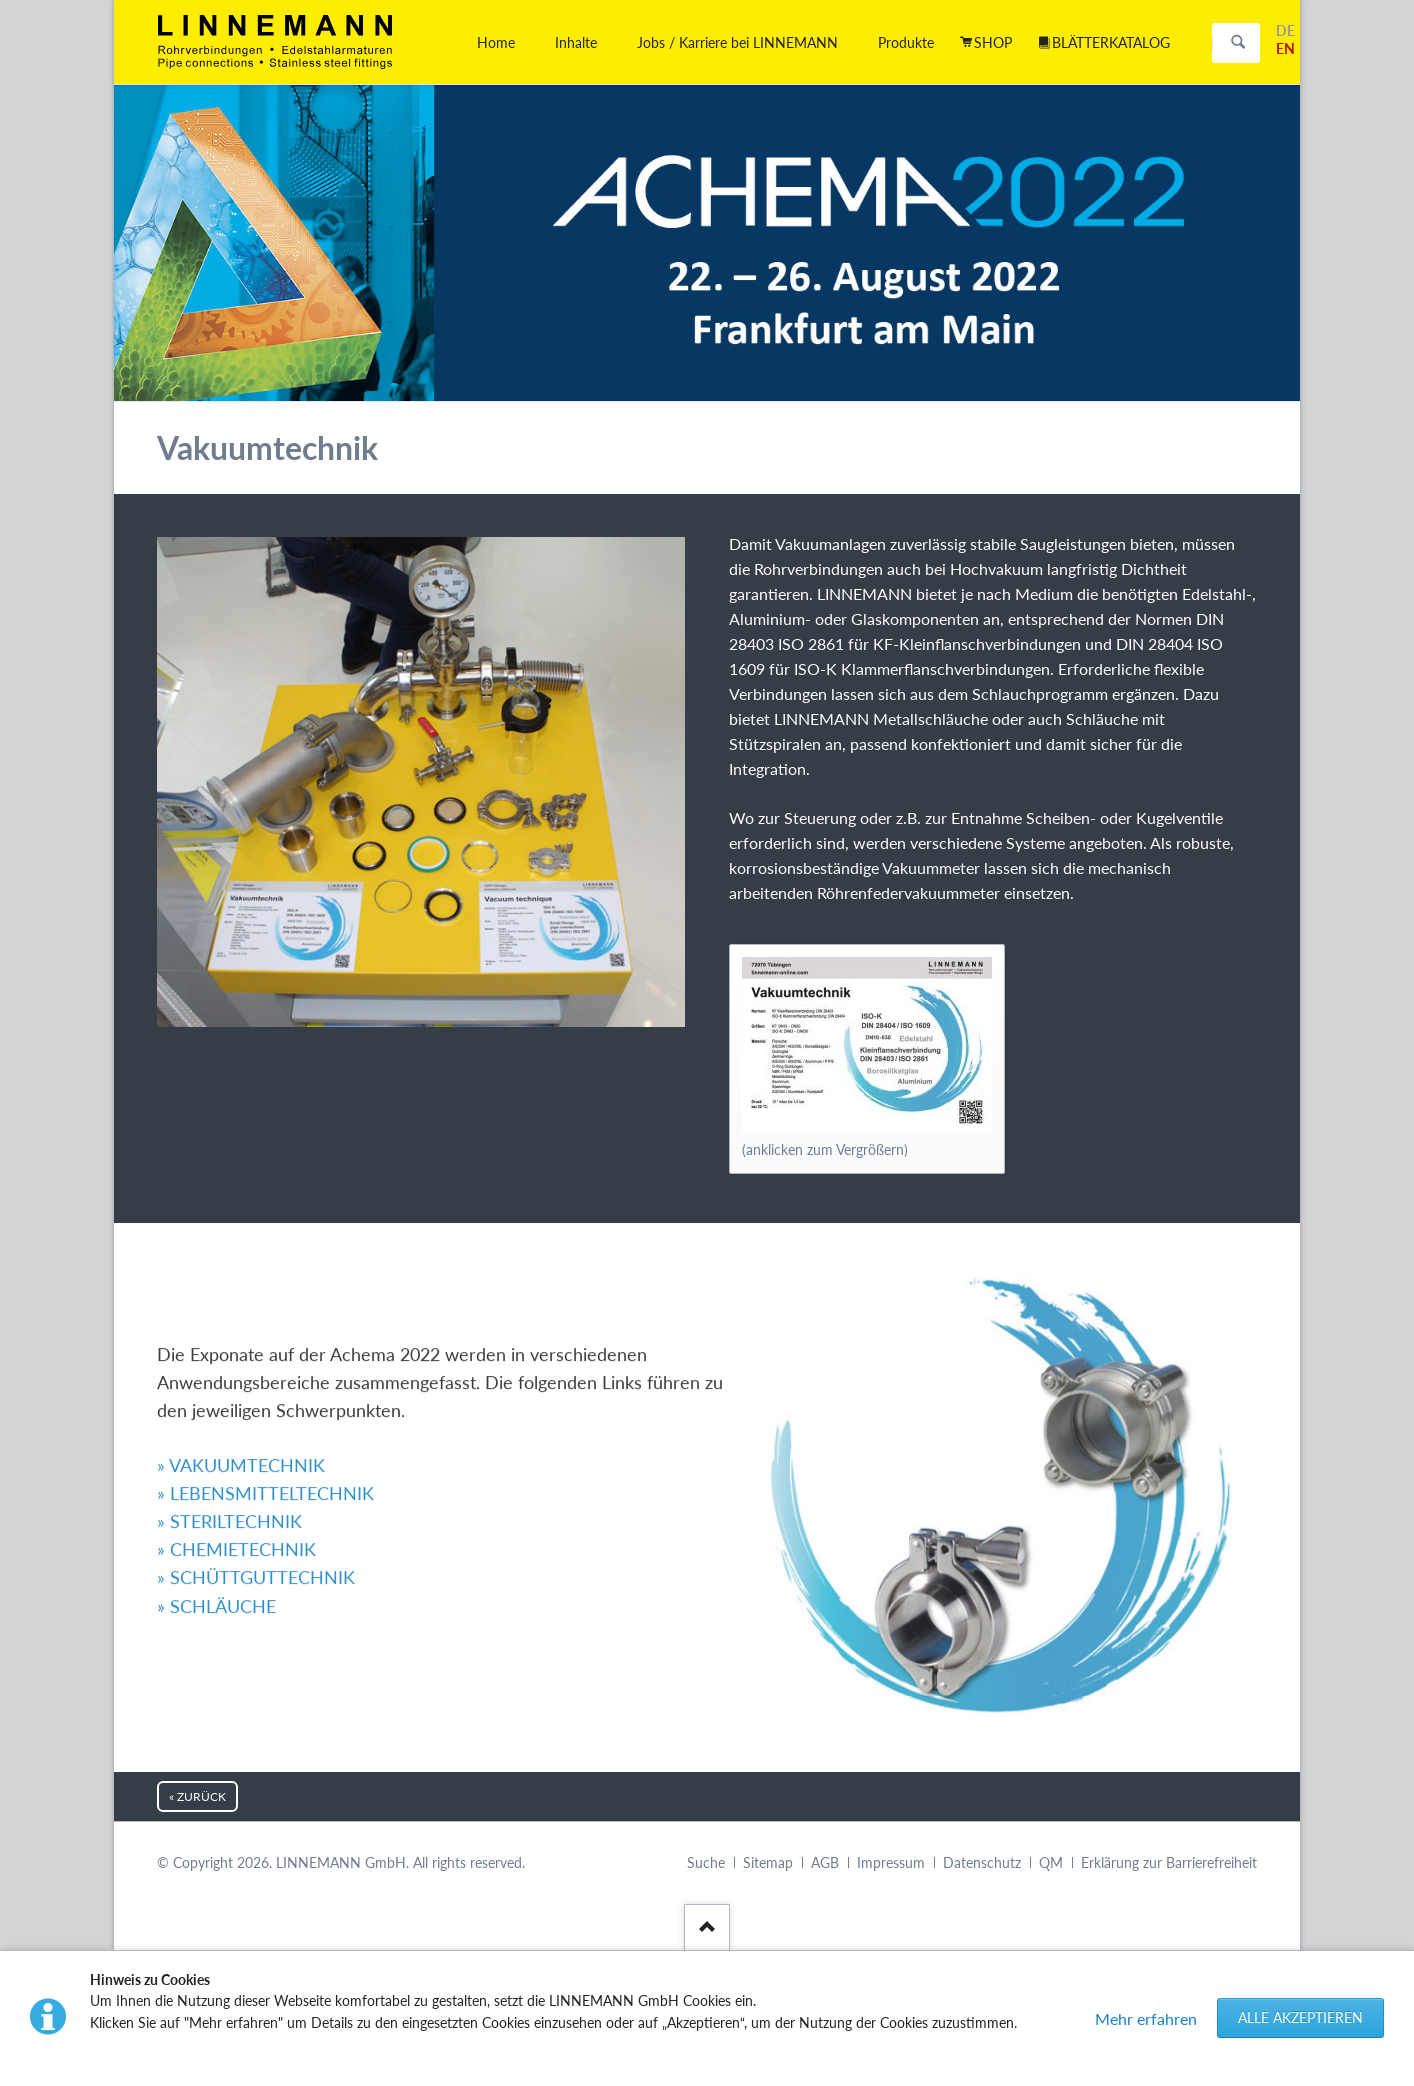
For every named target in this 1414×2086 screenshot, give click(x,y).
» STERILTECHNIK (229, 1359)
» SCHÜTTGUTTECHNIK (256, 1415)
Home (496, 42)
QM (1051, 1862)
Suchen (1238, 43)
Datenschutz (982, 1862)
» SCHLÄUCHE (216, 1443)
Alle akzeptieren (1300, 2017)
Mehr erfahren (1146, 2018)
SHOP (993, 42)
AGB (825, 1862)
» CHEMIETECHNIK (236, 1387)
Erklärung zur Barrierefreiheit (1169, 1862)
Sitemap (768, 1862)
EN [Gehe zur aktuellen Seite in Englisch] (1285, 48)
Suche (706, 1862)
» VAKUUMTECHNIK (241, 1303)
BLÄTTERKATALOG (1111, 42)
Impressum (891, 1862)
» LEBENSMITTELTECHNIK (265, 1331)
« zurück (197, 1796)
